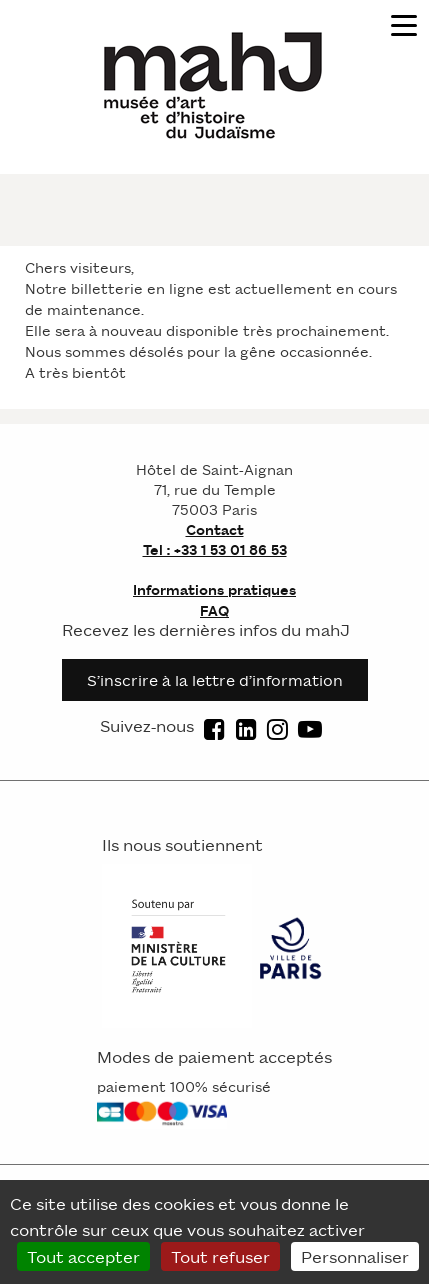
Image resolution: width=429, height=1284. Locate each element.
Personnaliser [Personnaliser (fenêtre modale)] (355, 1256)
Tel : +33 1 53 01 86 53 (215, 549)
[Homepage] (215, 84)
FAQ (214, 610)
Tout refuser (220, 1256)
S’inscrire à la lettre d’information (215, 679)
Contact (215, 529)
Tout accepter (83, 1256)
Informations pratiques (214, 589)
